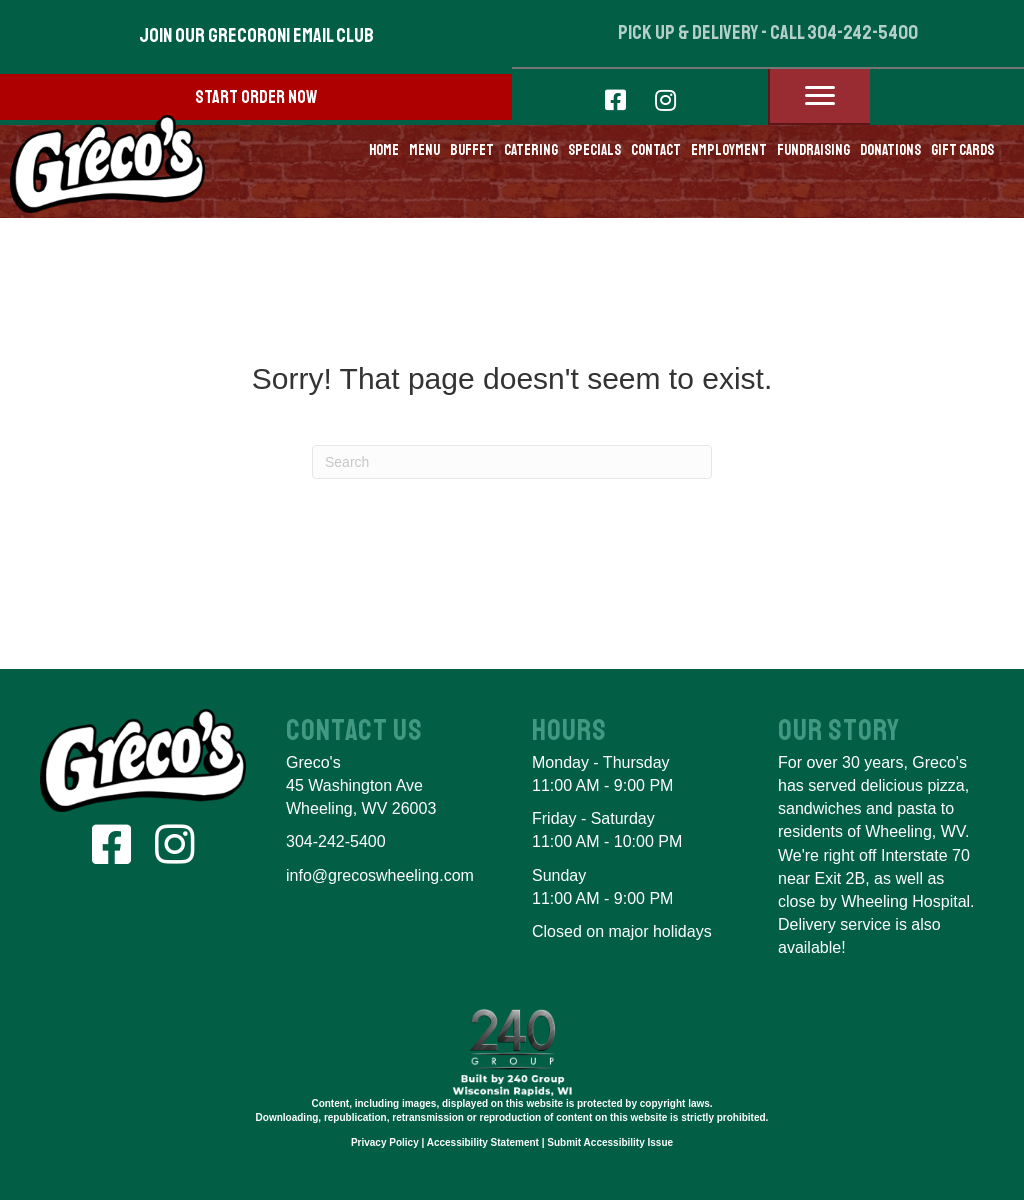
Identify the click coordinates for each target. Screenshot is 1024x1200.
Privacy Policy (385, 1142)
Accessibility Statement (483, 1142)
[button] (256, 36)
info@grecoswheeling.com (380, 875)
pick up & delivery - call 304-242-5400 (768, 32)
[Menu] (820, 96)
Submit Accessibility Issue (610, 1142)
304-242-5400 (336, 841)
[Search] (512, 462)
